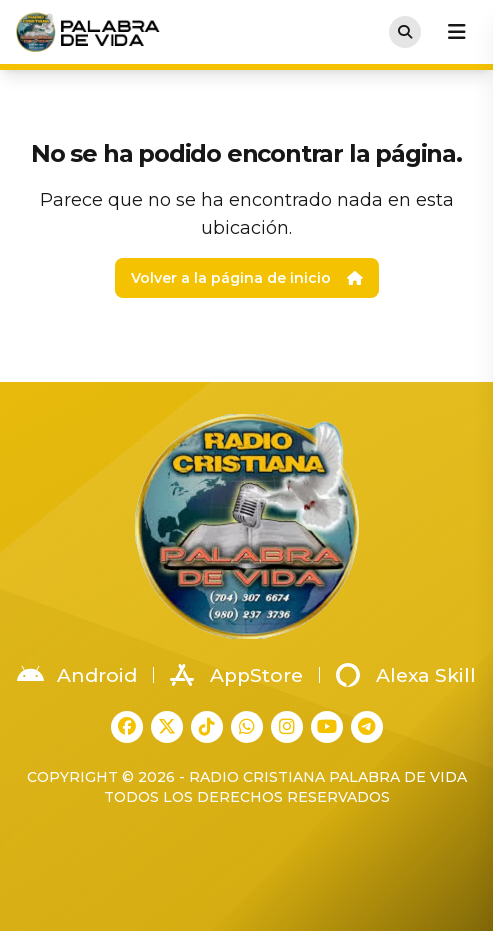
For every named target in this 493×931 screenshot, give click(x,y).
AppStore (236, 675)
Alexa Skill (406, 675)
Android (77, 675)
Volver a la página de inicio (247, 278)
